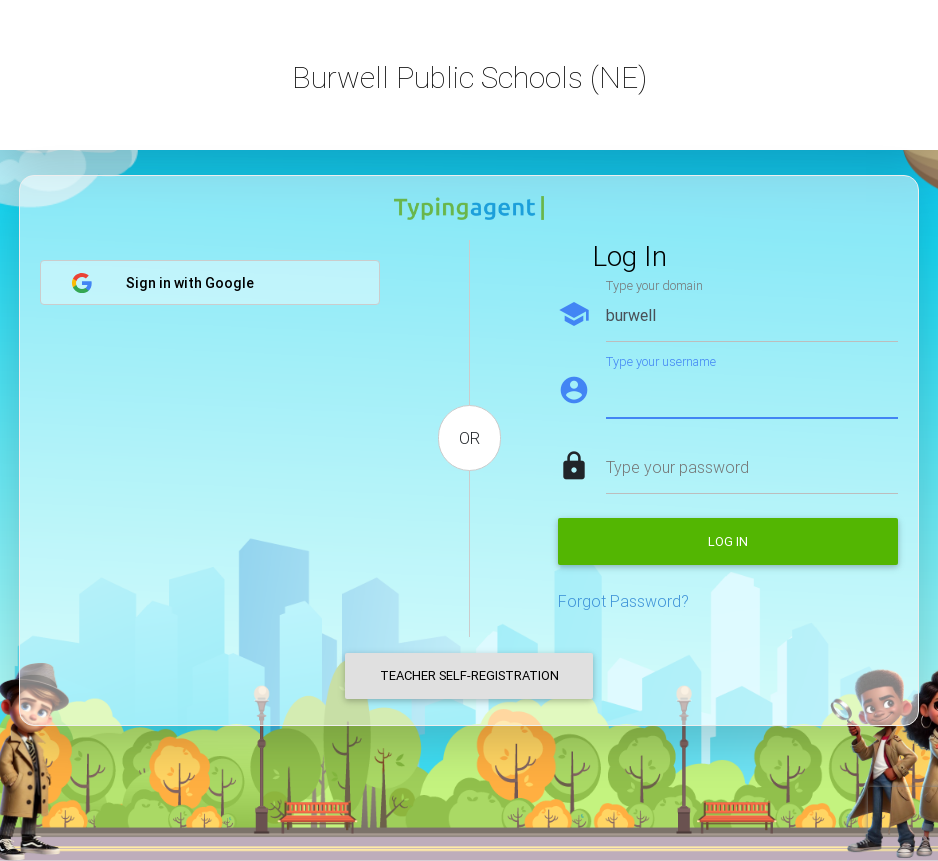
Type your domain (654, 285)
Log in (728, 541)
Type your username (661, 361)
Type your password (677, 467)
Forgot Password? (623, 601)
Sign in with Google (162, 283)
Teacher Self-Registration (469, 675)
